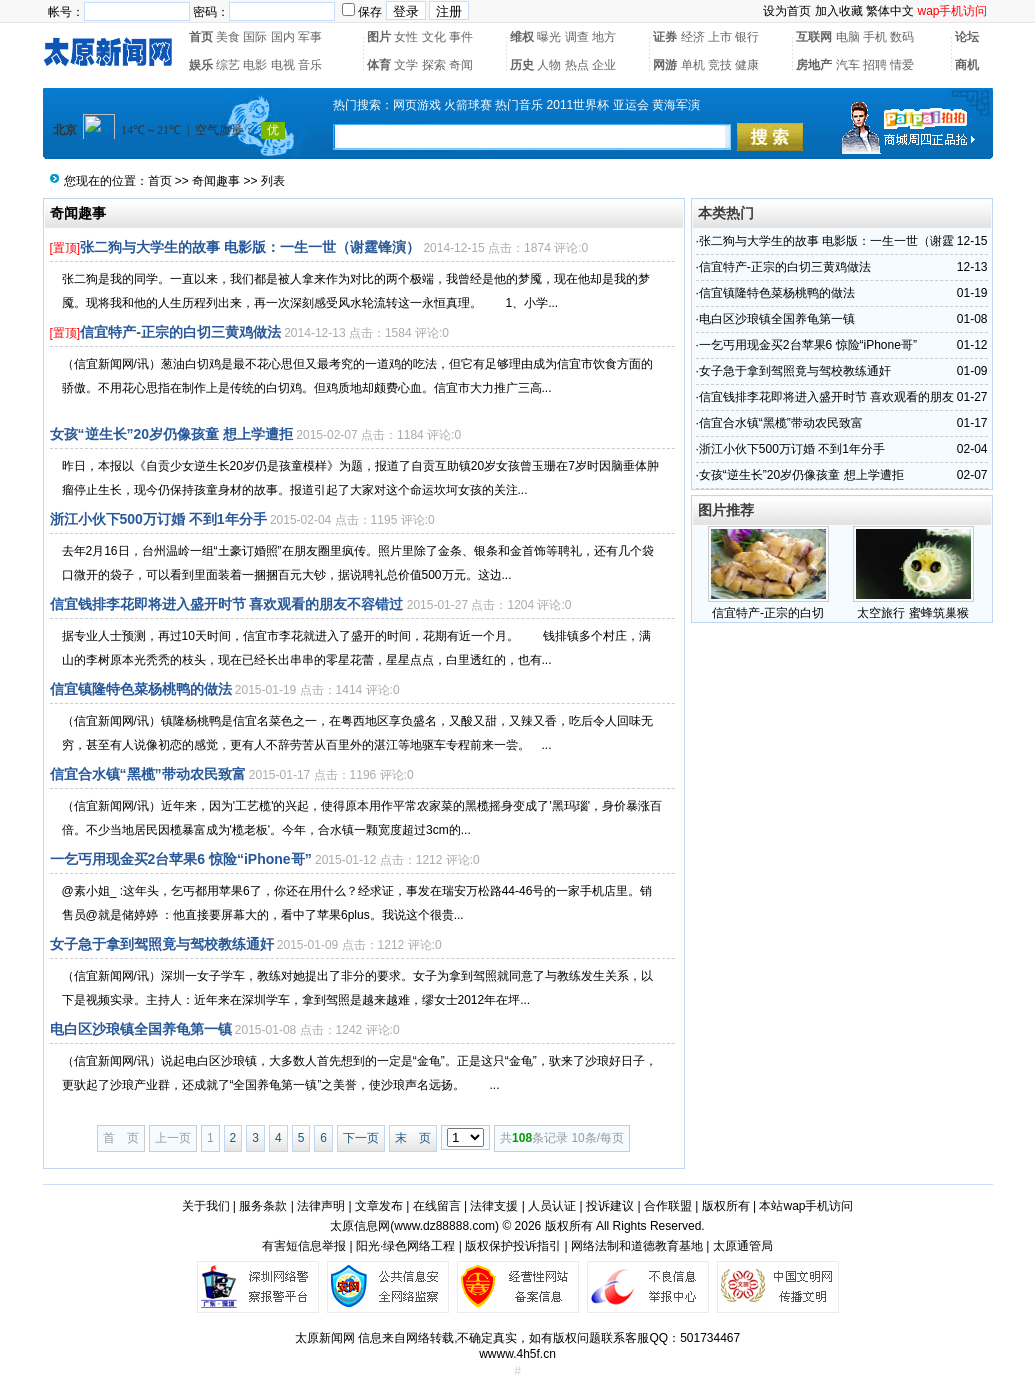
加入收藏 (839, 11)
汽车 (848, 65)
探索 (434, 65)
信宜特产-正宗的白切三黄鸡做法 (180, 332)
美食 (228, 37)
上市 (720, 37)
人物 (549, 65)
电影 (255, 65)
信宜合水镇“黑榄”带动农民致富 (148, 774)
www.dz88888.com (444, 1226)
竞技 (720, 65)
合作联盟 (668, 1206)
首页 (201, 37)
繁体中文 (890, 11)
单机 (693, 65)
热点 (577, 65)
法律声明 (321, 1206)
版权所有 (726, 1206)
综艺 (228, 65)
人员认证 (552, 1206)
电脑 (848, 37)
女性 (406, 37)
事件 (461, 37)
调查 (577, 37)
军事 (310, 37)
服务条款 (263, 1206)
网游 (665, 65)
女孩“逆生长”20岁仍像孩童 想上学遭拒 (171, 434)
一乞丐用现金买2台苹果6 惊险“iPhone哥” (181, 859)
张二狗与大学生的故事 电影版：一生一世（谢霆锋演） (250, 247)
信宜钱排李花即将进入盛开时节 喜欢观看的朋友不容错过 (227, 604)
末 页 (413, 1138)
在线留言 (437, 1206)
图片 (379, 37)
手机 (875, 37)
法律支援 (494, 1206)
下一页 (361, 1138)
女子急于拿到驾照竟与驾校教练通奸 (162, 944)
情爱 (902, 65)
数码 (902, 37)
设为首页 (787, 11)
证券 (665, 37)
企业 (604, 65)
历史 (522, 65)
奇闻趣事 (216, 181)
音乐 (310, 65)
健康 (747, 65)
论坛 (967, 37)
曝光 (549, 37)
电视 (283, 65)
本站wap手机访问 (806, 1206)
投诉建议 (610, 1206)
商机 (967, 65)
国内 (283, 37)
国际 (255, 37)
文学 (406, 65)
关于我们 (206, 1206)
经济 (693, 37)
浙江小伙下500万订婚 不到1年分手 (158, 519)
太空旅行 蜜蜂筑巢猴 (912, 613)
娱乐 (201, 65)
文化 (434, 37)
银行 (747, 37)
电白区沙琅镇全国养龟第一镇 (141, 1029)
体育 (379, 65)
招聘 (875, 65)
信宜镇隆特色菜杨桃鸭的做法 (141, 689)
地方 (604, 37)
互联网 (814, 37)
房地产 (814, 65)
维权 (522, 37)
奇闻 (461, 65)
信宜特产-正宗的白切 (768, 613)
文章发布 (379, 1206)
